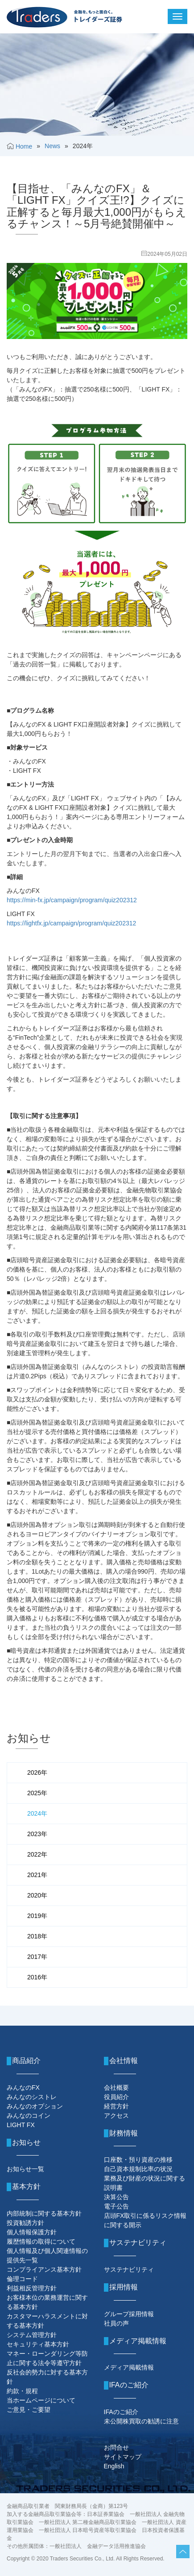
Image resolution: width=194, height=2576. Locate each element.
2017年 (37, 1956)
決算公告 (116, 2197)
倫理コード (22, 2278)
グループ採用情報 (129, 2314)
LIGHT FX (21, 2124)
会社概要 (116, 2087)
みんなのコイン (28, 2115)
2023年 (37, 1833)
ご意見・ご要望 (28, 2409)
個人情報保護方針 (32, 2232)
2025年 (37, 1793)
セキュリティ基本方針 (38, 2344)
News (52, 145)
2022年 (37, 1854)
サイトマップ (122, 2456)
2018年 (37, 1936)
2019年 (37, 1915)
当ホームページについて (41, 2400)
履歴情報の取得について (41, 2241)
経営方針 (116, 2106)
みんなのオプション (35, 2106)
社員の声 (116, 2323)
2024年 (37, 1813)
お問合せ (116, 2447)
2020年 (37, 1895)
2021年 (37, 1874)
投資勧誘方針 (25, 2222)
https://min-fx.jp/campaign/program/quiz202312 (72, 900)
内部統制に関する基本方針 (44, 2213)
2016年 (37, 1977)
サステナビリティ (129, 2269)
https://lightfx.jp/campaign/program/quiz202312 (71, 923)
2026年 (37, 1772)
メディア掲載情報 (129, 2367)
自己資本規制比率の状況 (138, 2168)
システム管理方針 (32, 2334)
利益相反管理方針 (32, 2288)
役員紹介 (116, 2096)
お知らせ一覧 (25, 2168)
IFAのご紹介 (121, 2411)
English (114, 2466)
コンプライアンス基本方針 (44, 2269)
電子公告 (116, 2206)
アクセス (116, 2115)
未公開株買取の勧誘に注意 (141, 2421)
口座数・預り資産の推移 (138, 2159)
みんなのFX (23, 2087)
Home (24, 146)
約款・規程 (22, 2390)
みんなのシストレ (32, 2096)
